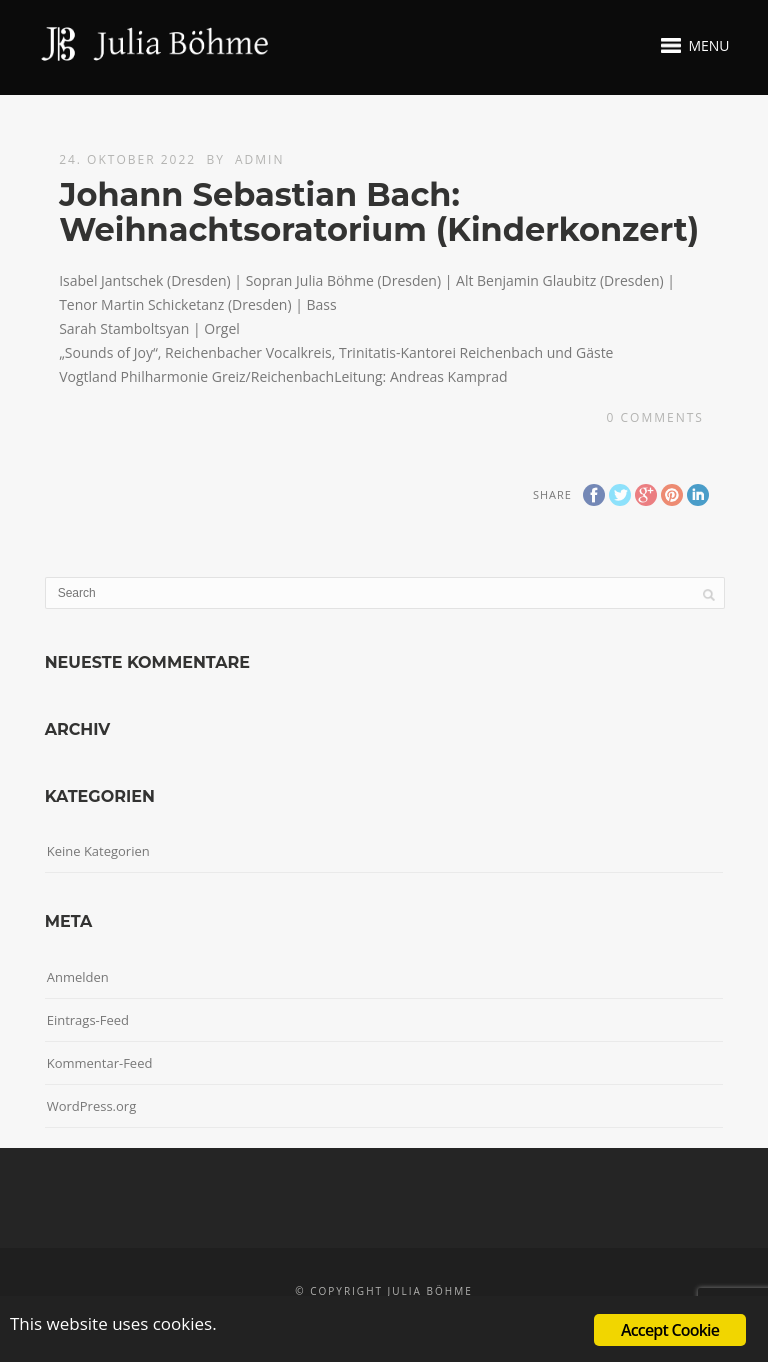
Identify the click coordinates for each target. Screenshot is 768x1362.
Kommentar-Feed (100, 1063)
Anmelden (78, 977)
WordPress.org (92, 1106)
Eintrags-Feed (88, 1020)
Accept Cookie (670, 1330)
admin (259, 159)
